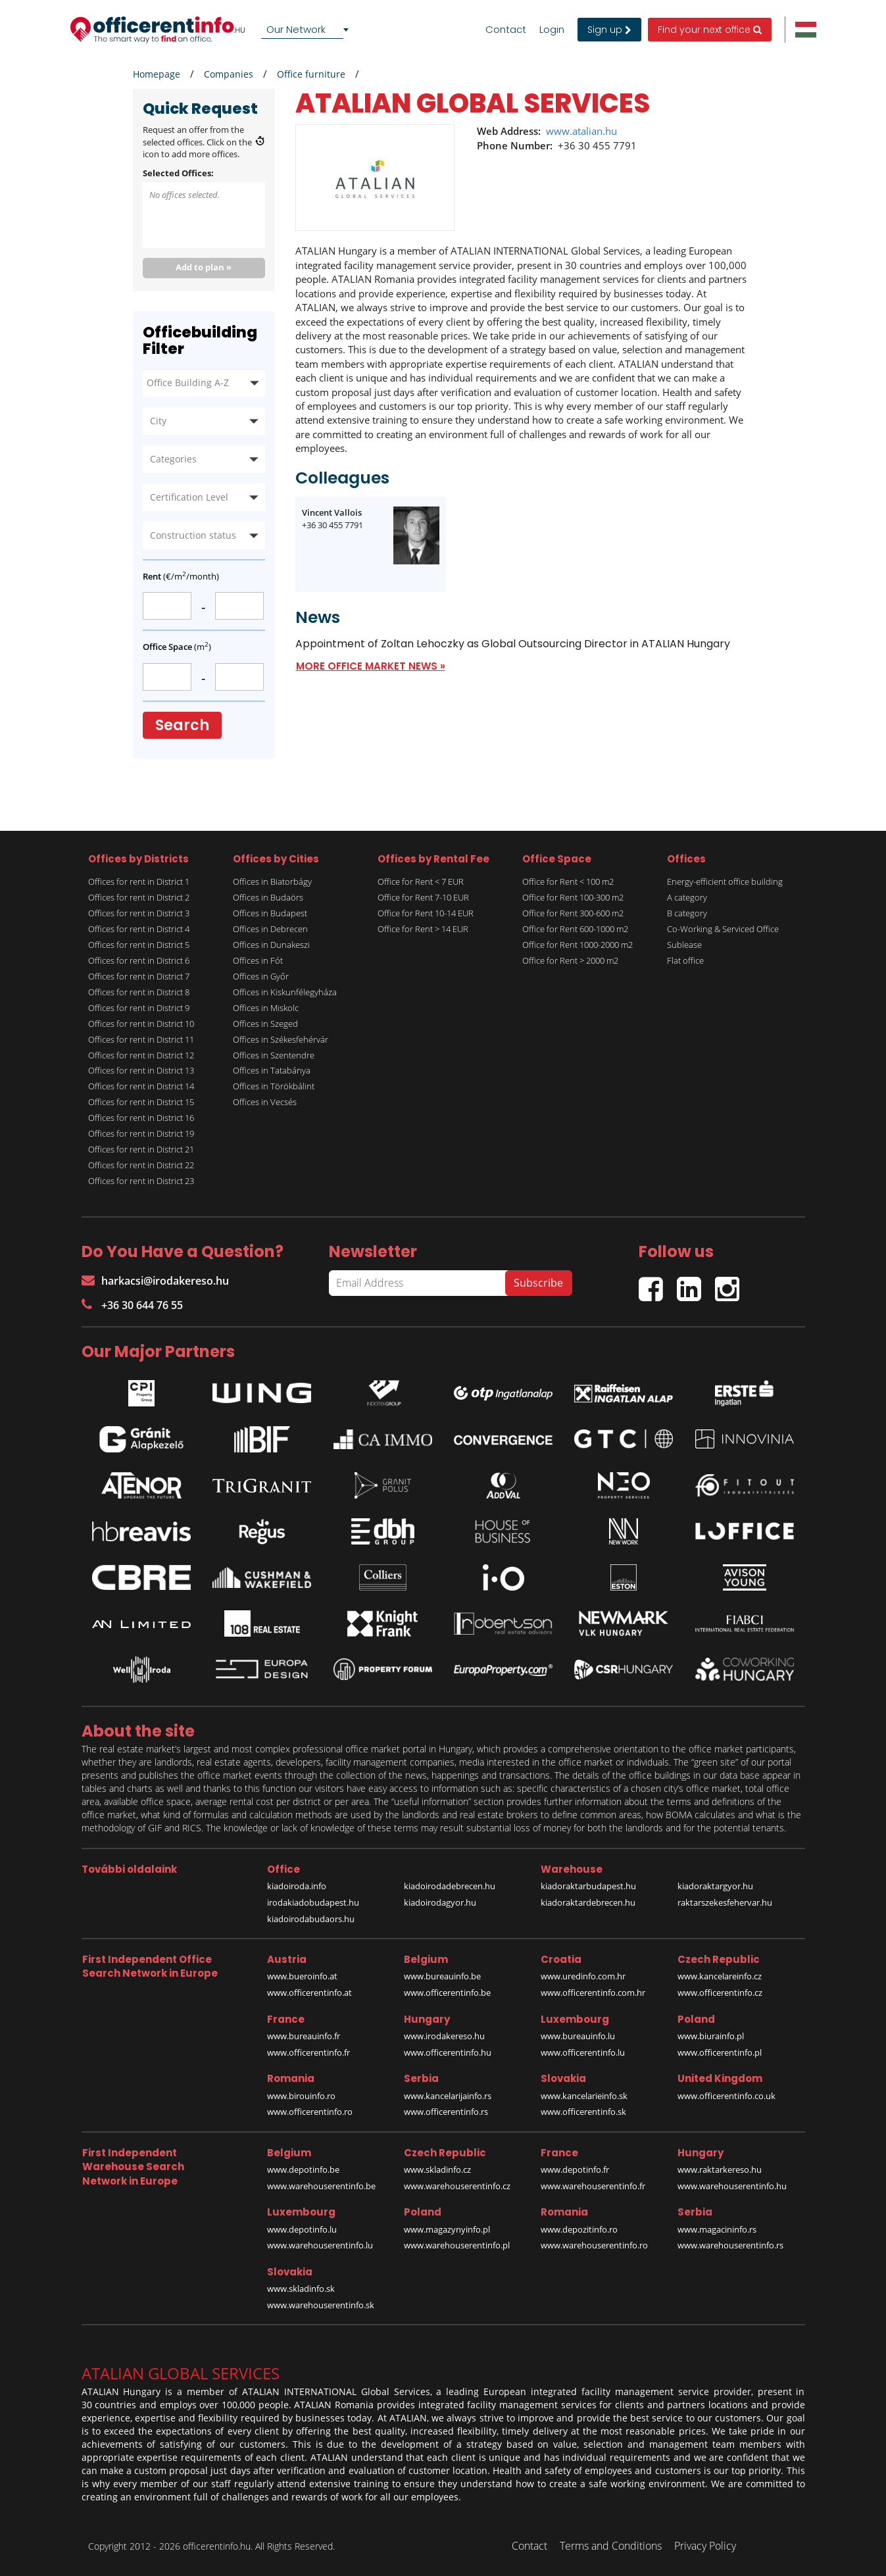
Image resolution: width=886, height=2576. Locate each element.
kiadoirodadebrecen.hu (449, 1886)
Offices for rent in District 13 (141, 1070)
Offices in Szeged (265, 1023)
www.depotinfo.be (303, 2169)
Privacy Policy (705, 2546)
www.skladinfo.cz (437, 2169)
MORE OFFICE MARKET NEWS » (370, 666)
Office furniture (311, 74)
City (158, 420)
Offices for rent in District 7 (138, 976)
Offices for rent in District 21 (141, 1149)
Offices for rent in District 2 (138, 897)
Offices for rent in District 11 (141, 1039)
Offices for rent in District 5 (138, 945)
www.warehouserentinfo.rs (730, 2245)
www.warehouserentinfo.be (321, 2186)
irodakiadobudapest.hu (313, 1902)
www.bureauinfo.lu (578, 2036)
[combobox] (307, 29)
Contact (505, 29)
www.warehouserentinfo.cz (457, 2186)
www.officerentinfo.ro (310, 2112)
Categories (173, 459)
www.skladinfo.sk (301, 2288)
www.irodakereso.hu (444, 2036)
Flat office (685, 960)
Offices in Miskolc (266, 1008)
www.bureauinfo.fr (303, 2036)
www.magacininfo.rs (716, 2229)
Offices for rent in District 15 (141, 1102)
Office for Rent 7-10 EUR (423, 897)
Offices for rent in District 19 (141, 1133)
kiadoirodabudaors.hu (311, 1919)
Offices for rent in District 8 (138, 992)
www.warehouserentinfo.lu (320, 2245)
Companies (228, 74)
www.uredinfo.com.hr (583, 1976)
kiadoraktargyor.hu (715, 1886)
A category (687, 897)
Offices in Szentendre (273, 1055)
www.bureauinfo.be (442, 1976)
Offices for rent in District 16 (141, 1118)
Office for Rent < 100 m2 (568, 881)
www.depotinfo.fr (575, 2169)
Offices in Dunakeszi (271, 945)
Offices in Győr (261, 976)
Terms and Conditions (611, 2546)
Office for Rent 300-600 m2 (573, 913)
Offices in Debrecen (270, 929)
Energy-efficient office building (725, 881)
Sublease (684, 945)
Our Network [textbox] (296, 29)
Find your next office (710, 29)
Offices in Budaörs (268, 897)
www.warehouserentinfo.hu (732, 2186)
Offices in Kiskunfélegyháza (285, 992)
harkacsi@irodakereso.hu (155, 1281)
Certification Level (189, 497)
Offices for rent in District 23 (141, 1181)
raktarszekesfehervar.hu (724, 1902)
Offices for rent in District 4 (138, 929)
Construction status (193, 535)
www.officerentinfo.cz (719, 1992)
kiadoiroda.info (296, 1886)
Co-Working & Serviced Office (723, 929)
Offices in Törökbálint (273, 1086)
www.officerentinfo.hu (447, 2052)
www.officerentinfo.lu (583, 2052)
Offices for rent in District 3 (138, 913)
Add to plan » (204, 267)
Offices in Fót (258, 960)
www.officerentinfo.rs (446, 2112)
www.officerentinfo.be (447, 1992)
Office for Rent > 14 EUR (423, 929)
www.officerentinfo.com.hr (593, 1992)
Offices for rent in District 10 (141, 1023)
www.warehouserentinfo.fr (593, 2186)
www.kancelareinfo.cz (719, 1976)
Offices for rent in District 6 (138, 960)
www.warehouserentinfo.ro (594, 2245)
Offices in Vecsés (265, 1102)
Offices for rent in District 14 (141, 1086)
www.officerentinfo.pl (719, 2052)
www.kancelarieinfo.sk (584, 2096)
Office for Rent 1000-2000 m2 (577, 945)
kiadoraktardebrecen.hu (588, 1902)
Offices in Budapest (270, 913)
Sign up (609, 29)
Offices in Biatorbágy (272, 881)
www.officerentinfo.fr (308, 2052)
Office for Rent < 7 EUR (421, 881)
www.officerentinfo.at (309, 1992)
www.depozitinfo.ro (579, 2229)
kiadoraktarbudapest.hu (588, 1886)
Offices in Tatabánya (271, 1070)
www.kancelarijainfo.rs (447, 2096)
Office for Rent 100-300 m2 (573, 897)
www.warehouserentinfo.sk (320, 2305)
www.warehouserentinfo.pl (457, 2245)
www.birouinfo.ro (301, 2096)
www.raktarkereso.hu (719, 2169)
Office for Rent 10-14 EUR (426, 913)
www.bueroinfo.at (302, 1976)
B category (687, 913)
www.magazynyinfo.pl (447, 2229)
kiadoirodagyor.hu (440, 1902)
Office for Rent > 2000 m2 (570, 960)
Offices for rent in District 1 (138, 881)
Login (551, 29)
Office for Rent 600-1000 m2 (575, 929)
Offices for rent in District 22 (141, 1165)
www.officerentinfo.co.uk (726, 2096)
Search (182, 725)
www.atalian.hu (581, 130)
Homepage (156, 74)
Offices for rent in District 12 (141, 1055)
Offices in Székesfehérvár (280, 1039)
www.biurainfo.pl (710, 2036)
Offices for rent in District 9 (138, 1008)
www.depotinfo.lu (302, 2229)
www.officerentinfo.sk (583, 2112)
